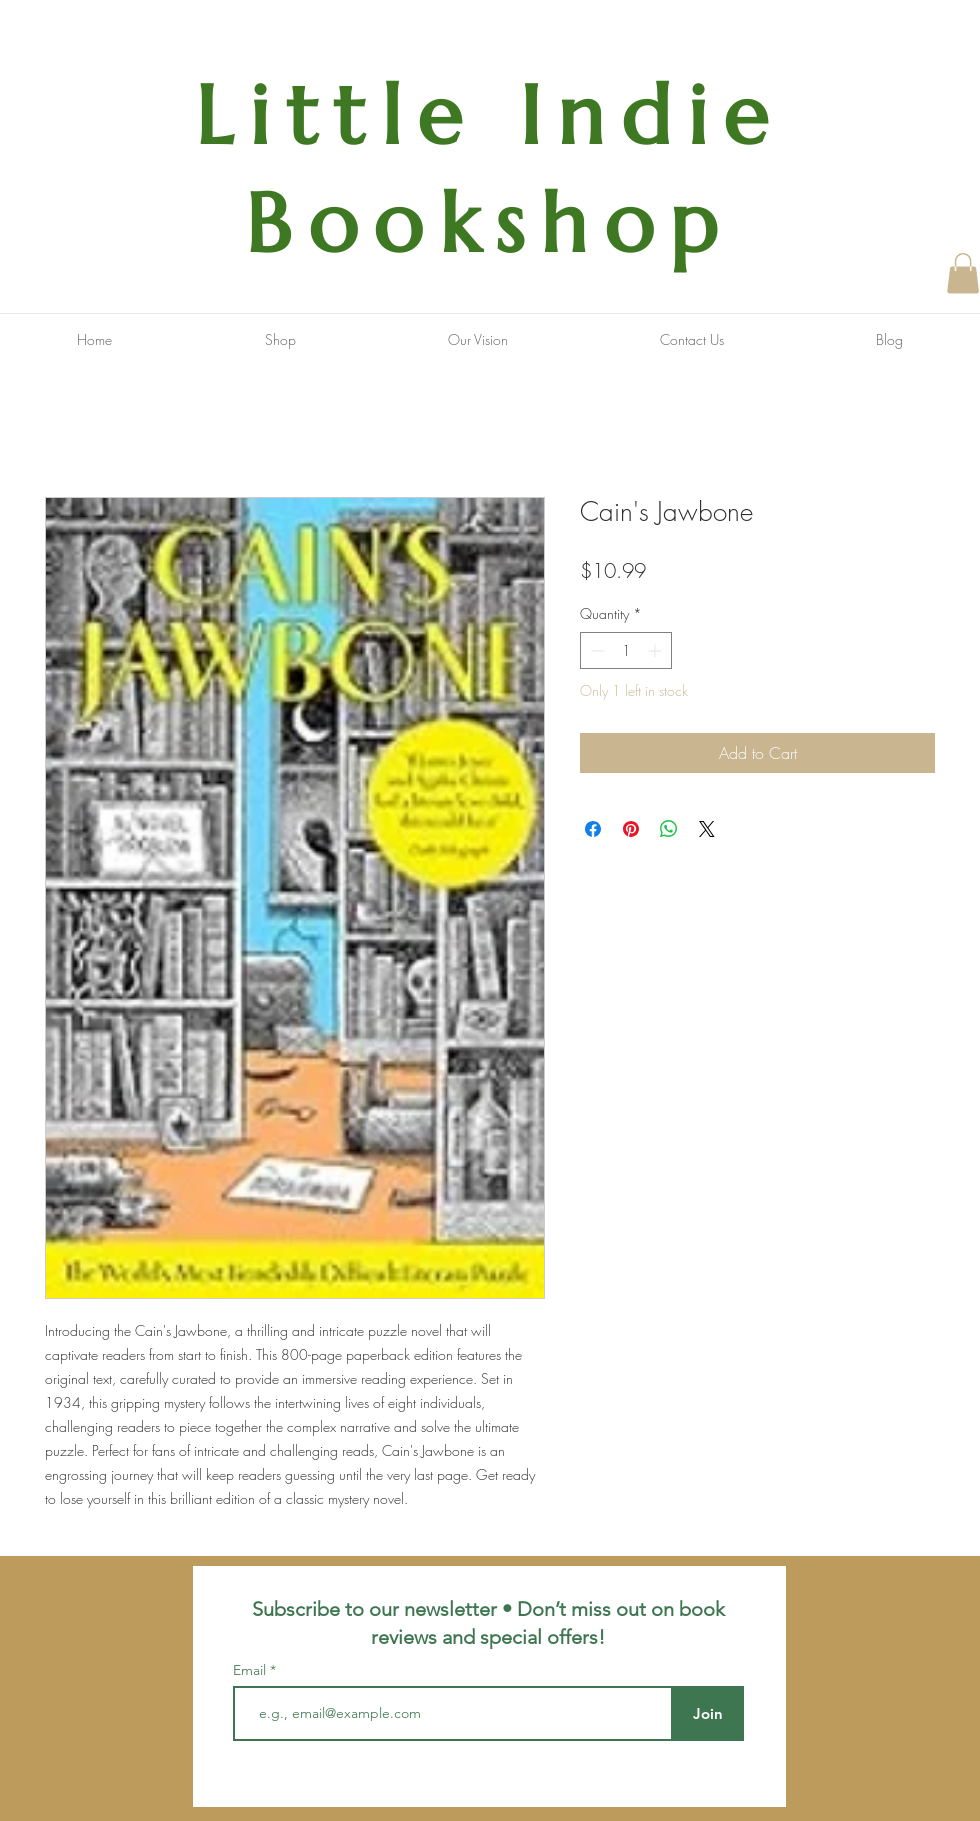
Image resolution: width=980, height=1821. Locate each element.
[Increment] (656, 650)
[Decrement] (595, 650)
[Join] (707, 1713)
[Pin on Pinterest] (631, 829)
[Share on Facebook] (593, 829)
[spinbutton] (626, 650)
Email (251, 1670)
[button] (963, 273)
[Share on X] (707, 829)
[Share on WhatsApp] (669, 829)
